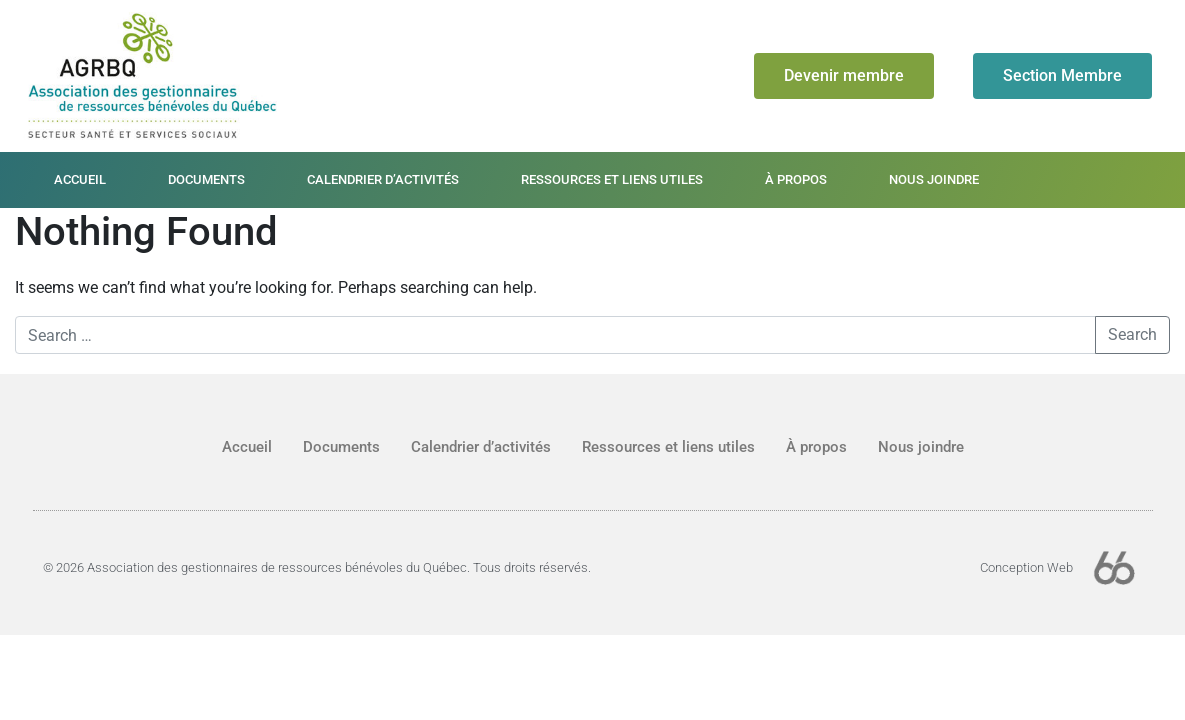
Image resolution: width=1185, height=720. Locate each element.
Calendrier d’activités (383, 179)
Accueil (80, 179)
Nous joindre (934, 179)
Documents (206, 179)
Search (1132, 334)
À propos (796, 179)
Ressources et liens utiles (612, 179)
